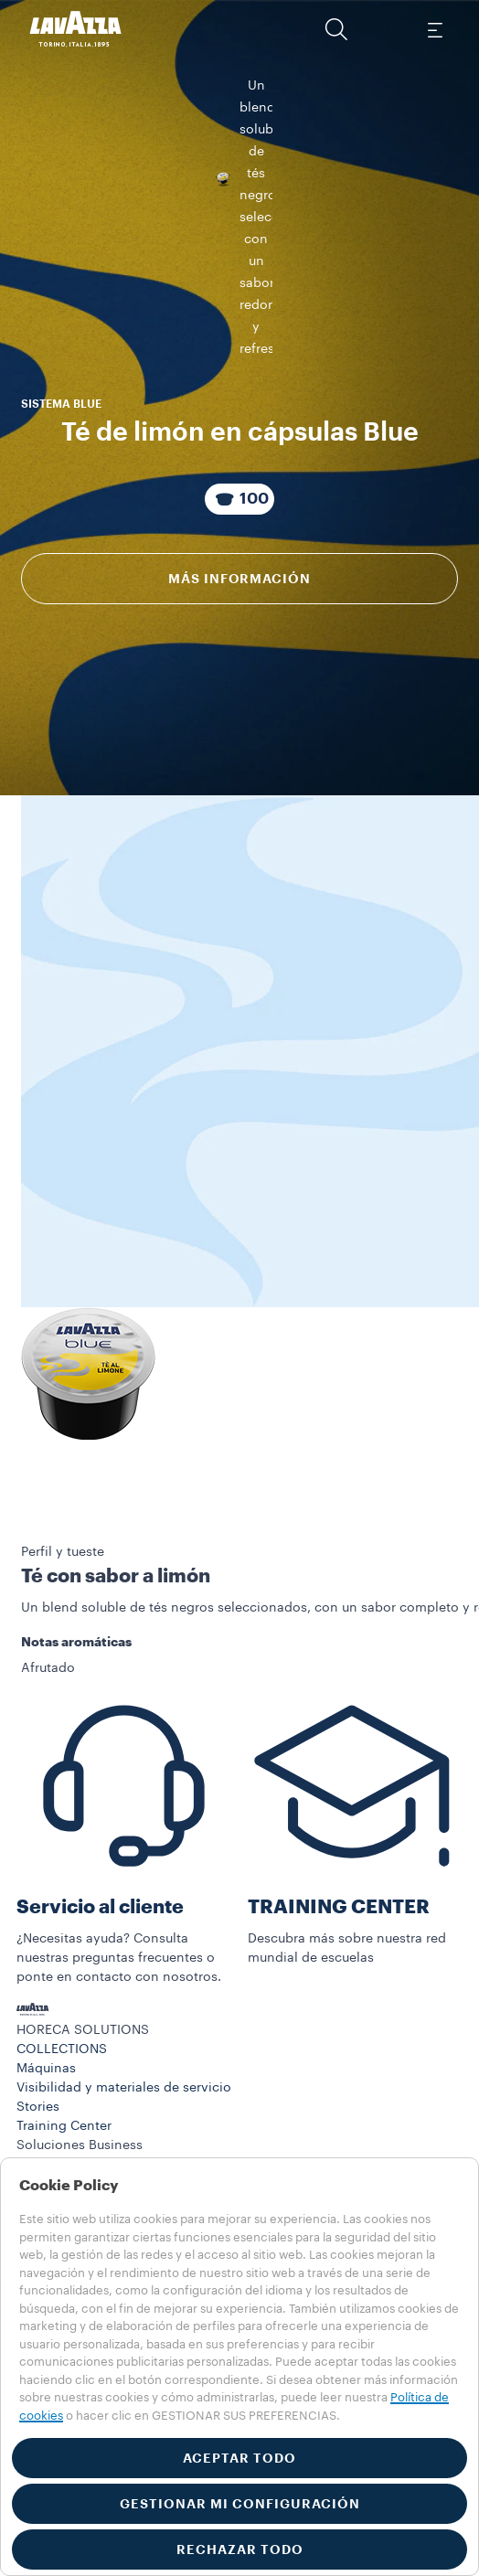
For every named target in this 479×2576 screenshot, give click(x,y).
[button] (336, 29)
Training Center (64, 2126)
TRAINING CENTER (339, 1907)
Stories (37, 2107)
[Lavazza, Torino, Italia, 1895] (76, 29)
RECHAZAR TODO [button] (239, 2549)
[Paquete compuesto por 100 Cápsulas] (239, 402)
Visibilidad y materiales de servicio (123, 2087)
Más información (239, 481)
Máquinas (46, 2068)
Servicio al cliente (100, 1907)
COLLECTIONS (61, 2049)
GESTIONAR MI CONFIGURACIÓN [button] (240, 2503)
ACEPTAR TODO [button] (239, 2458)
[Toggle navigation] (434, 29)
